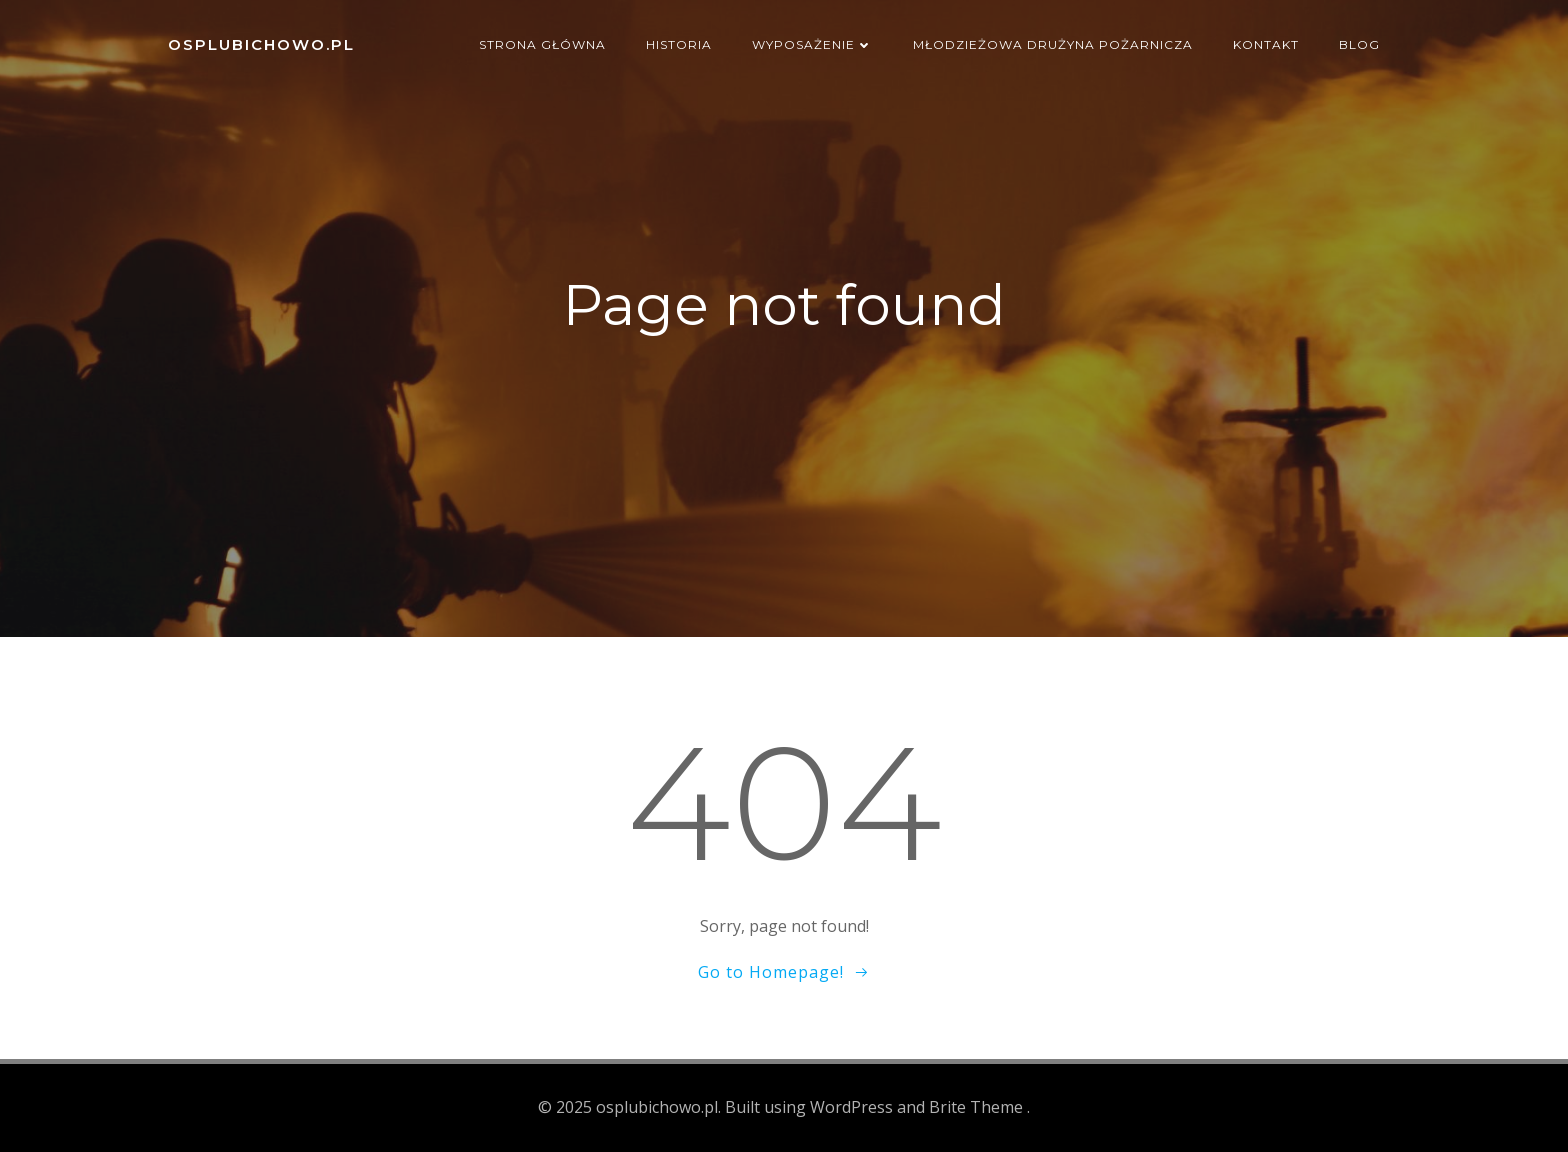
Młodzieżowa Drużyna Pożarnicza (1053, 44)
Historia (679, 44)
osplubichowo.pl (261, 44)
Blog (1359, 44)
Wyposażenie (812, 44)
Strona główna (542, 44)
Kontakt (1266, 44)
